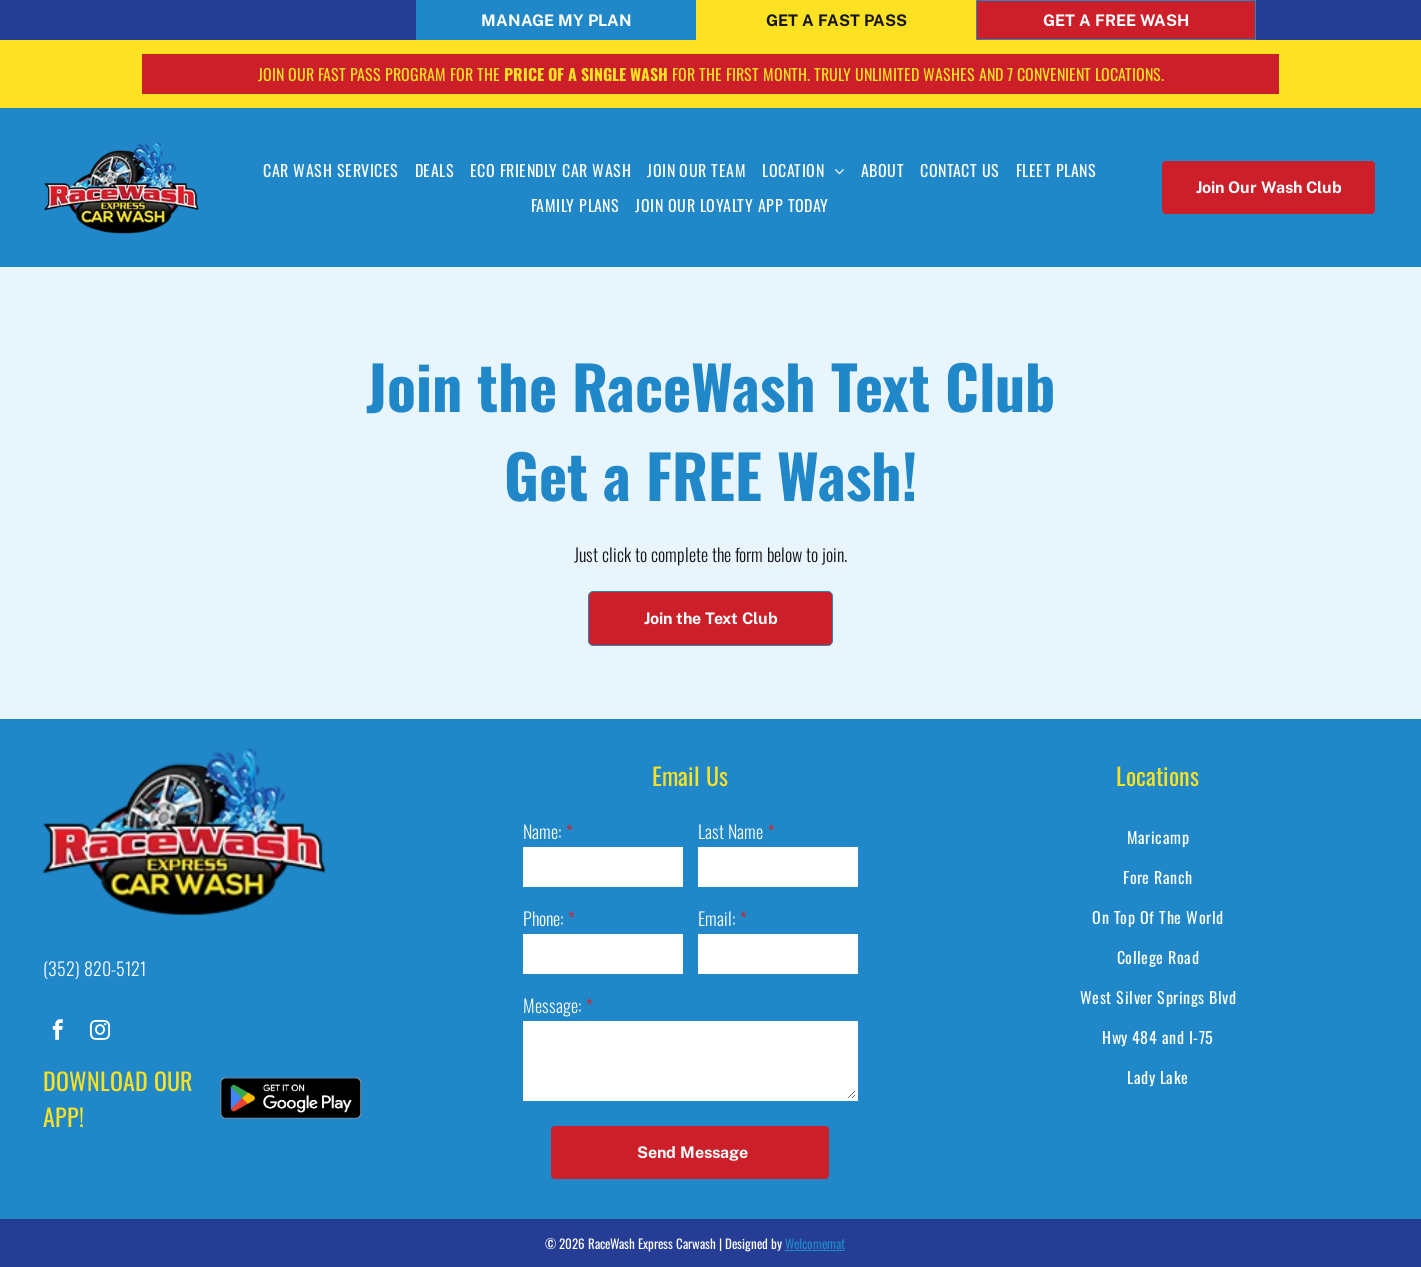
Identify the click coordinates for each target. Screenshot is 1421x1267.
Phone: (543, 918)
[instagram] (100, 1032)
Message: (552, 1005)
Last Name (730, 831)
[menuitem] (330, 170)
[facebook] (58, 1032)
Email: (716, 918)
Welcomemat (815, 1243)
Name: (542, 831)
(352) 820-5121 (94, 968)
